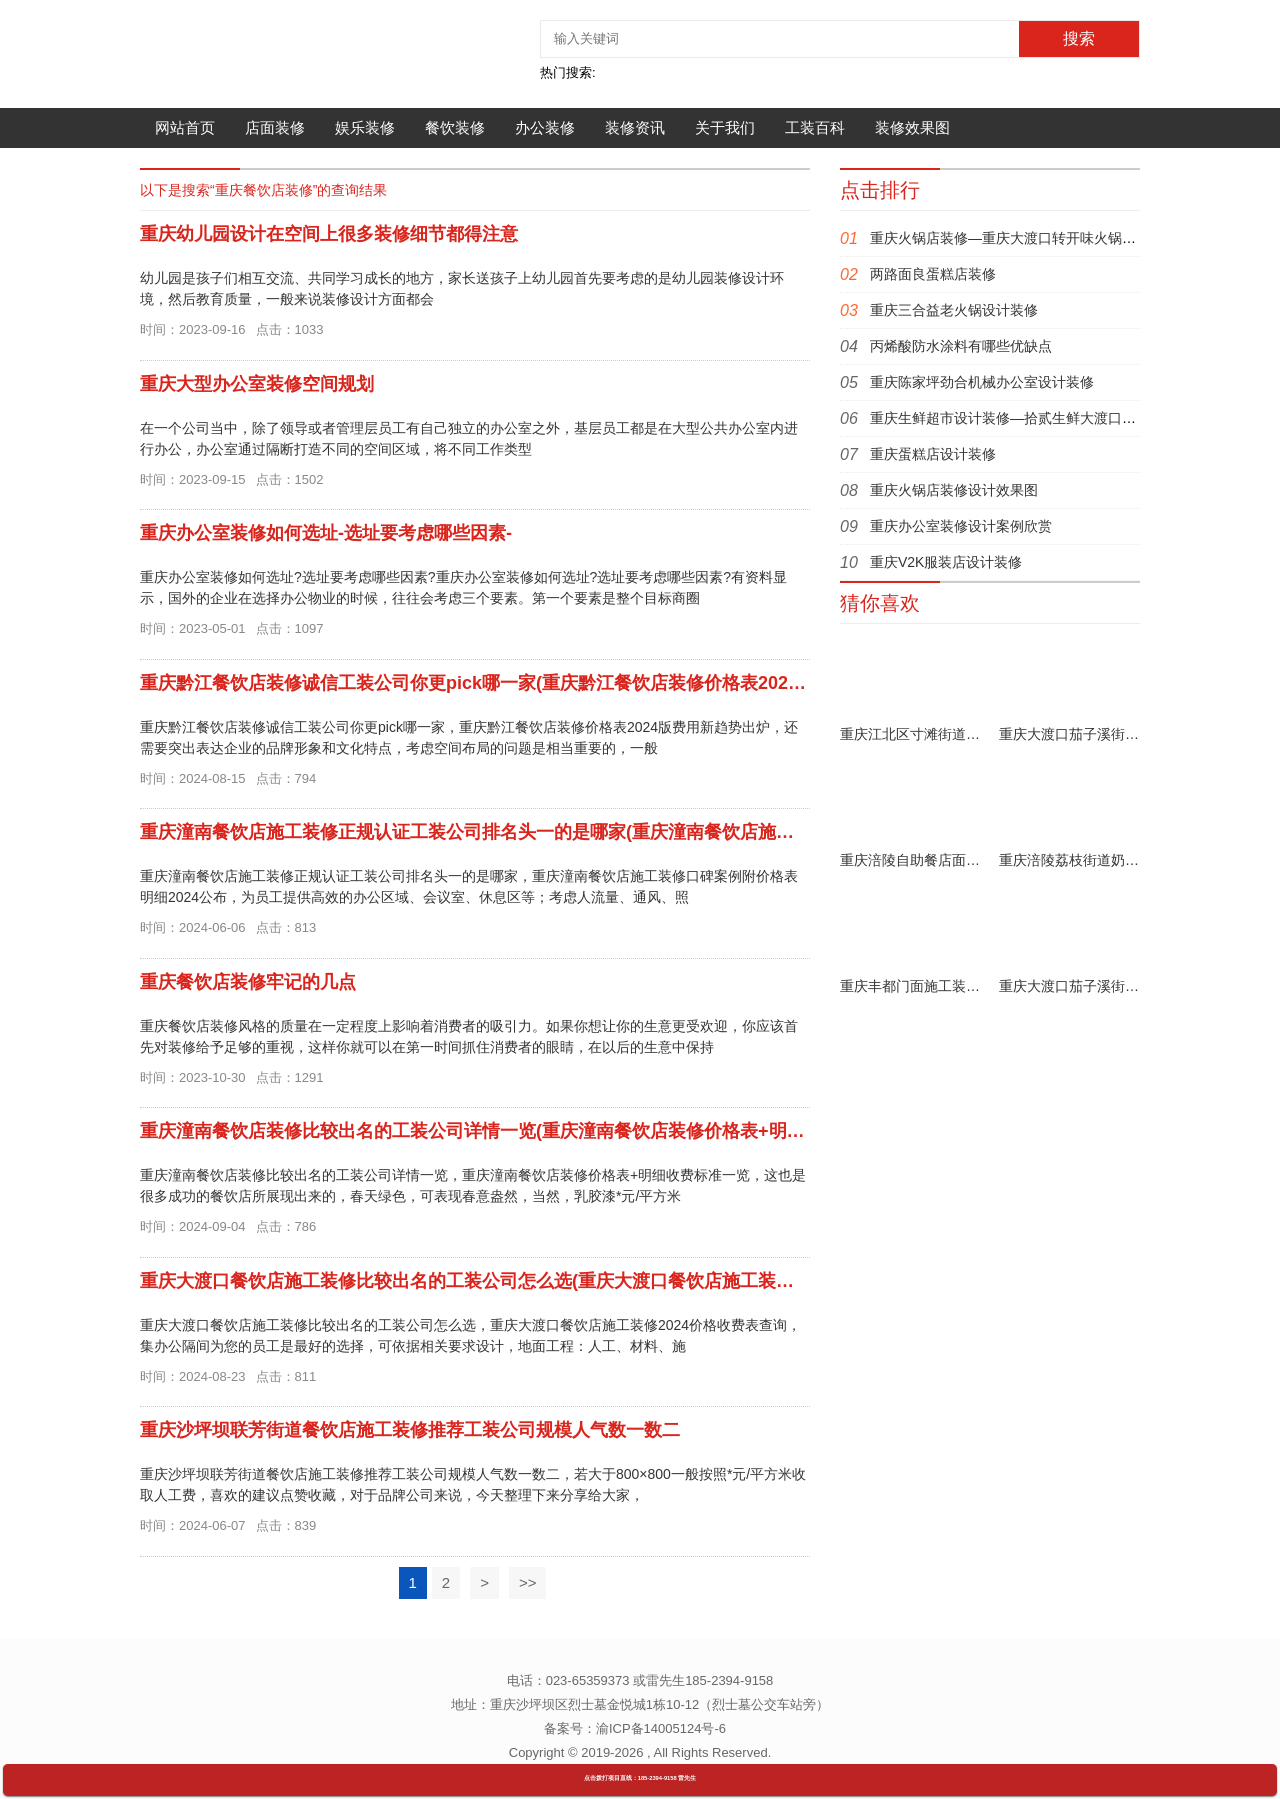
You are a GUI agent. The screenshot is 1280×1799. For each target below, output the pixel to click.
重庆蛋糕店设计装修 (933, 454)
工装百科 (815, 127)
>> (528, 1582)
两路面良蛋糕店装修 (933, 274)
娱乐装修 (365, 127)
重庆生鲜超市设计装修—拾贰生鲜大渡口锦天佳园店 (1031, 418)
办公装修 (545, 127)
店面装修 (275, 127)
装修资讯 (635, 127)
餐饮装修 (455, 127)
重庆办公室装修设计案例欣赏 (961, 526)
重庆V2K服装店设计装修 (946, 562)
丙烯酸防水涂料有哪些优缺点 (961, 346)
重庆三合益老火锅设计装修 (954, 310)
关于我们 (725, 127)
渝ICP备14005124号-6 (661, 1728)
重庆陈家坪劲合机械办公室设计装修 (982, 382)
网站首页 (185, 127)
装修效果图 (912, 127)
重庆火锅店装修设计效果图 (954, 490)
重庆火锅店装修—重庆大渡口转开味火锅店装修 (1017, 238)
